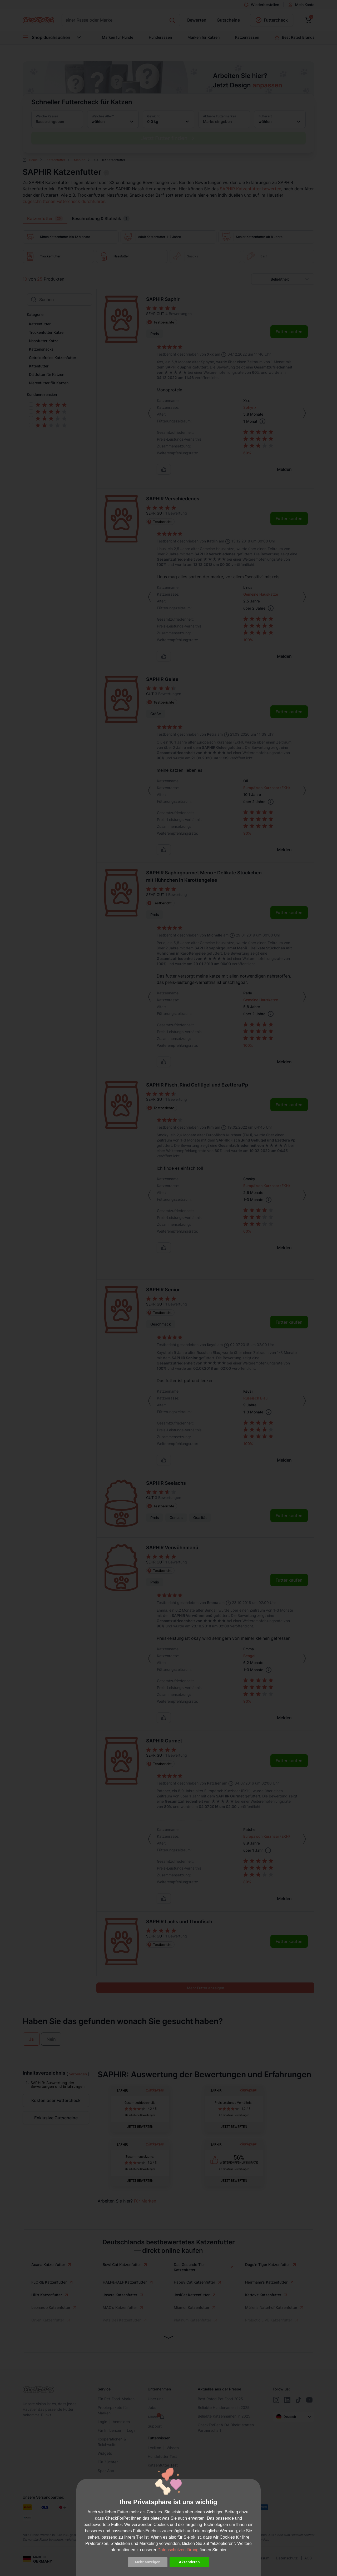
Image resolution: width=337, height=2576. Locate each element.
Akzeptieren (189, 2562)
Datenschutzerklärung (178, 2550)
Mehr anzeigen (147, 2562)
